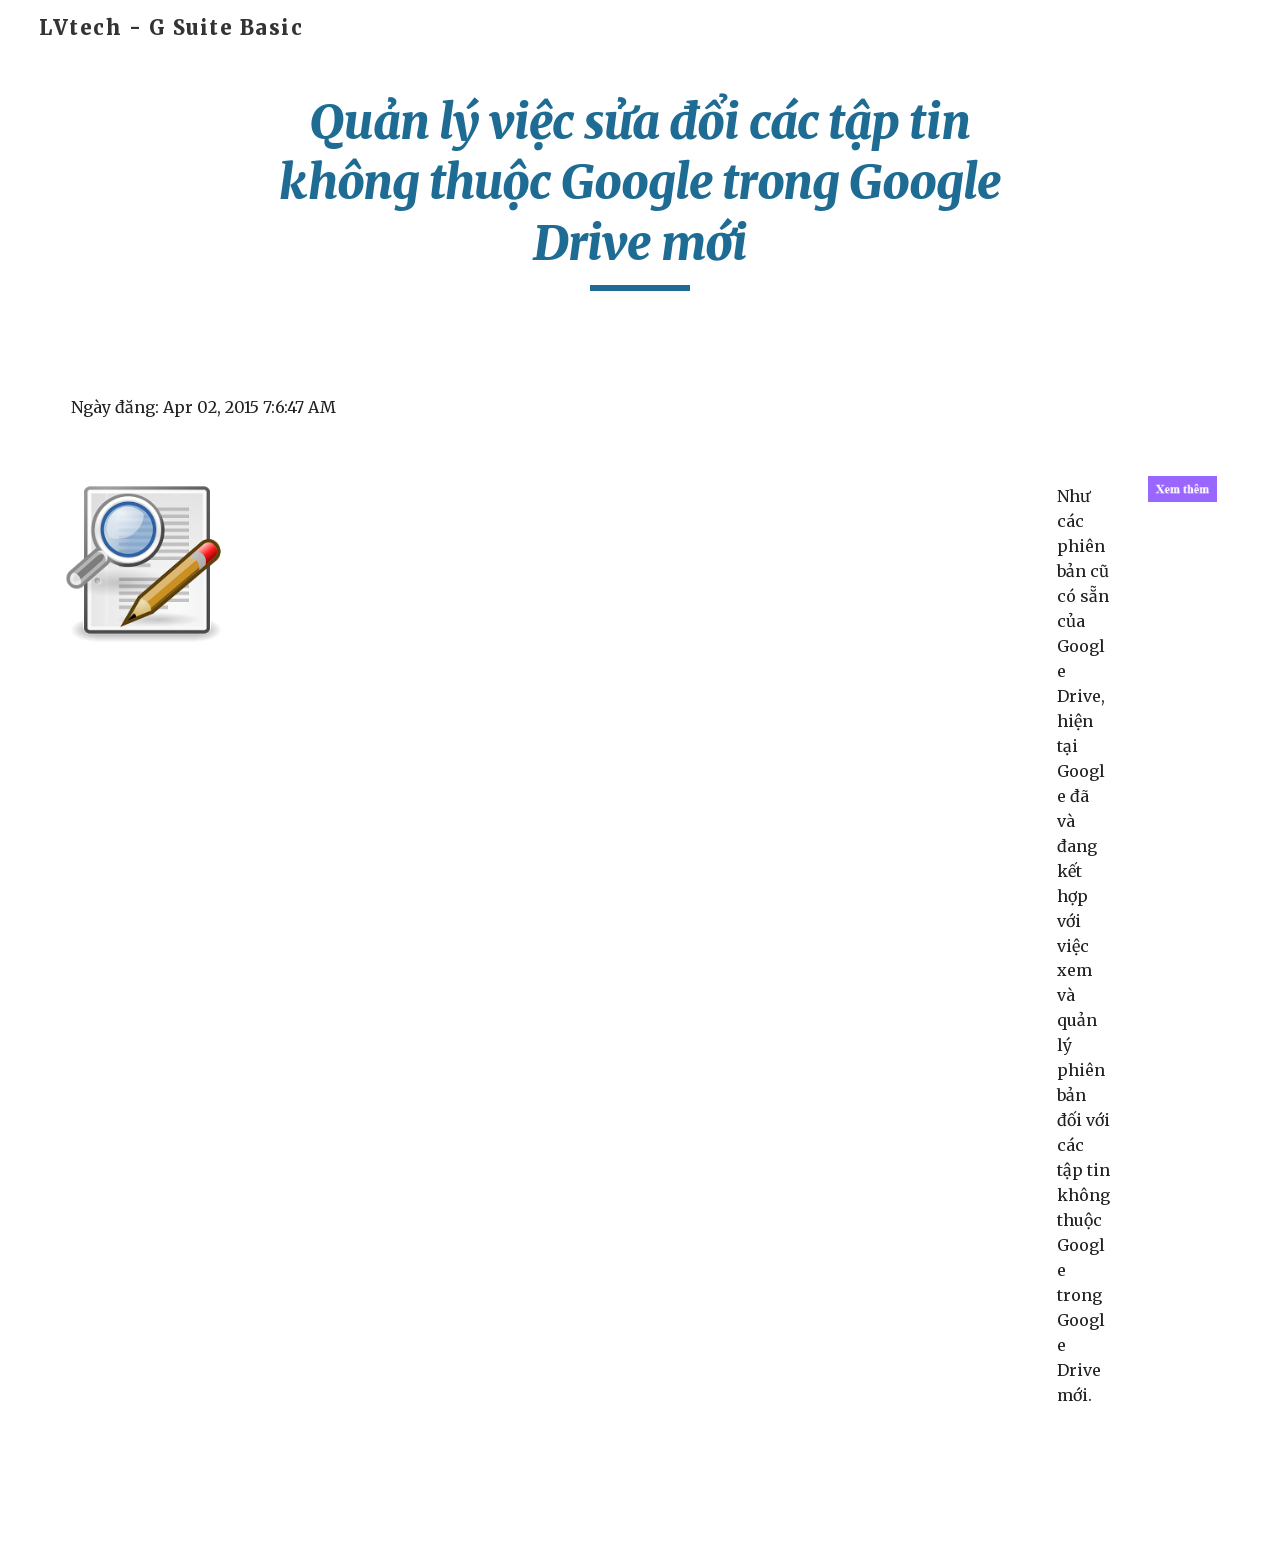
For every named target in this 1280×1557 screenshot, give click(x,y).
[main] (640, 191)
